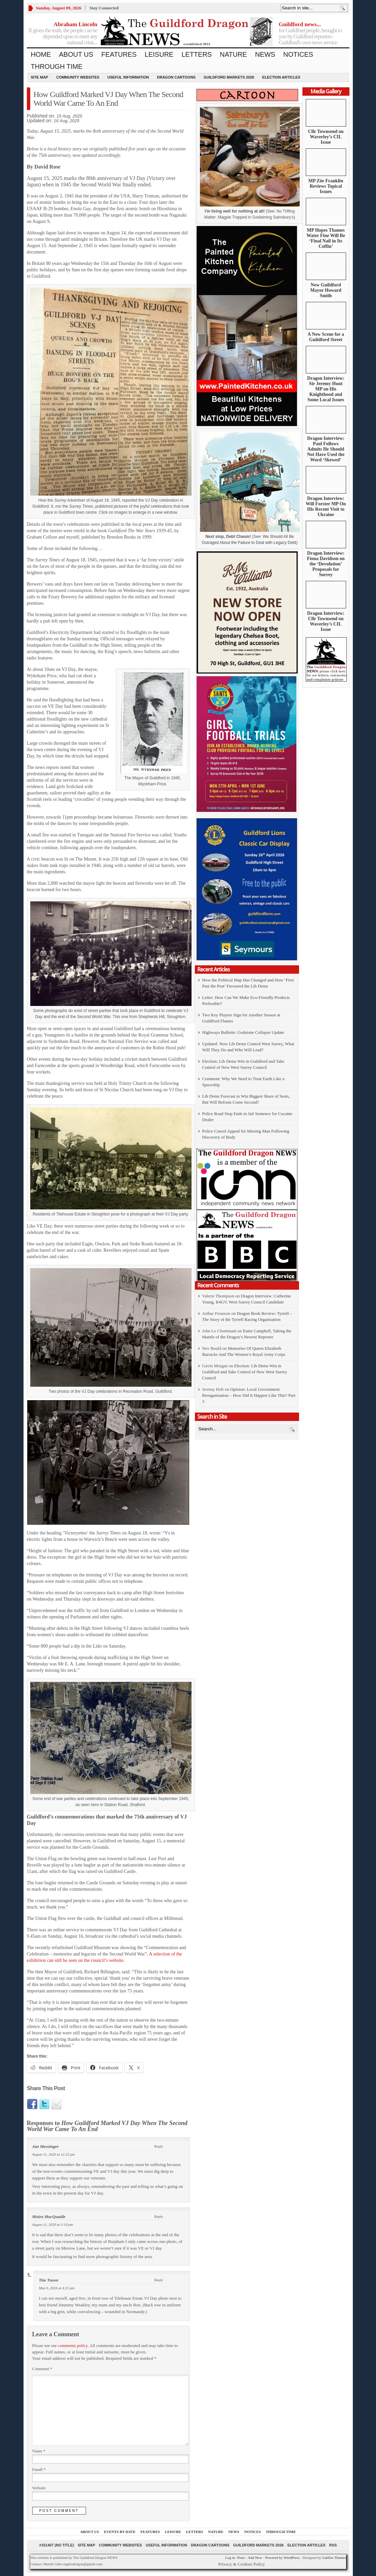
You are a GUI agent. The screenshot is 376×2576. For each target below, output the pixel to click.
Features (118, 54)
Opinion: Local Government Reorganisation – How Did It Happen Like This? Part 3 (249, 1395)
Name (38, 2451)
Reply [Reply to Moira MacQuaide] (158, 2216)
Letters (196, 54)
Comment (42, 2368)
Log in (230, 2558)
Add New (255, 2558)
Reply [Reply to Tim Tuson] (158, 2280)
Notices (298, 54)
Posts (241, 2558)
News (265, 54)
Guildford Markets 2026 (229, 77)
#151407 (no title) (56, 2545)
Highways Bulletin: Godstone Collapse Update (243, 1032)
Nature (233, 54)
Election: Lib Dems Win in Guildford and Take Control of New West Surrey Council (244, 1371)
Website (39, 2488)
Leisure (159, 54)
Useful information (128, 77)
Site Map (39, 77)
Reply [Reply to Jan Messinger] (158, 2146)
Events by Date (119, 2532)
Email (39, 2469)
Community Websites (77, 77)
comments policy (72, 2345)
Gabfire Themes (334, 2558)
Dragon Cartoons (176, 77)
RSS (333, 2545)
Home (41, 54)
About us (76, 54)
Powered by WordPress (282, 2558)
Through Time (57, 66)
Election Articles (281, 77)
